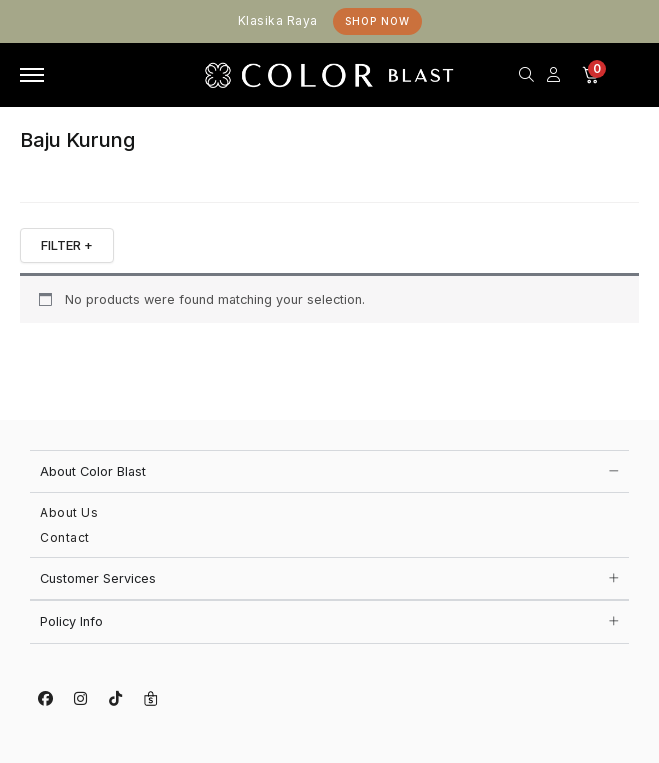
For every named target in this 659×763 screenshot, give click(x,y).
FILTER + (67, 245)
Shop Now (377, 21)
